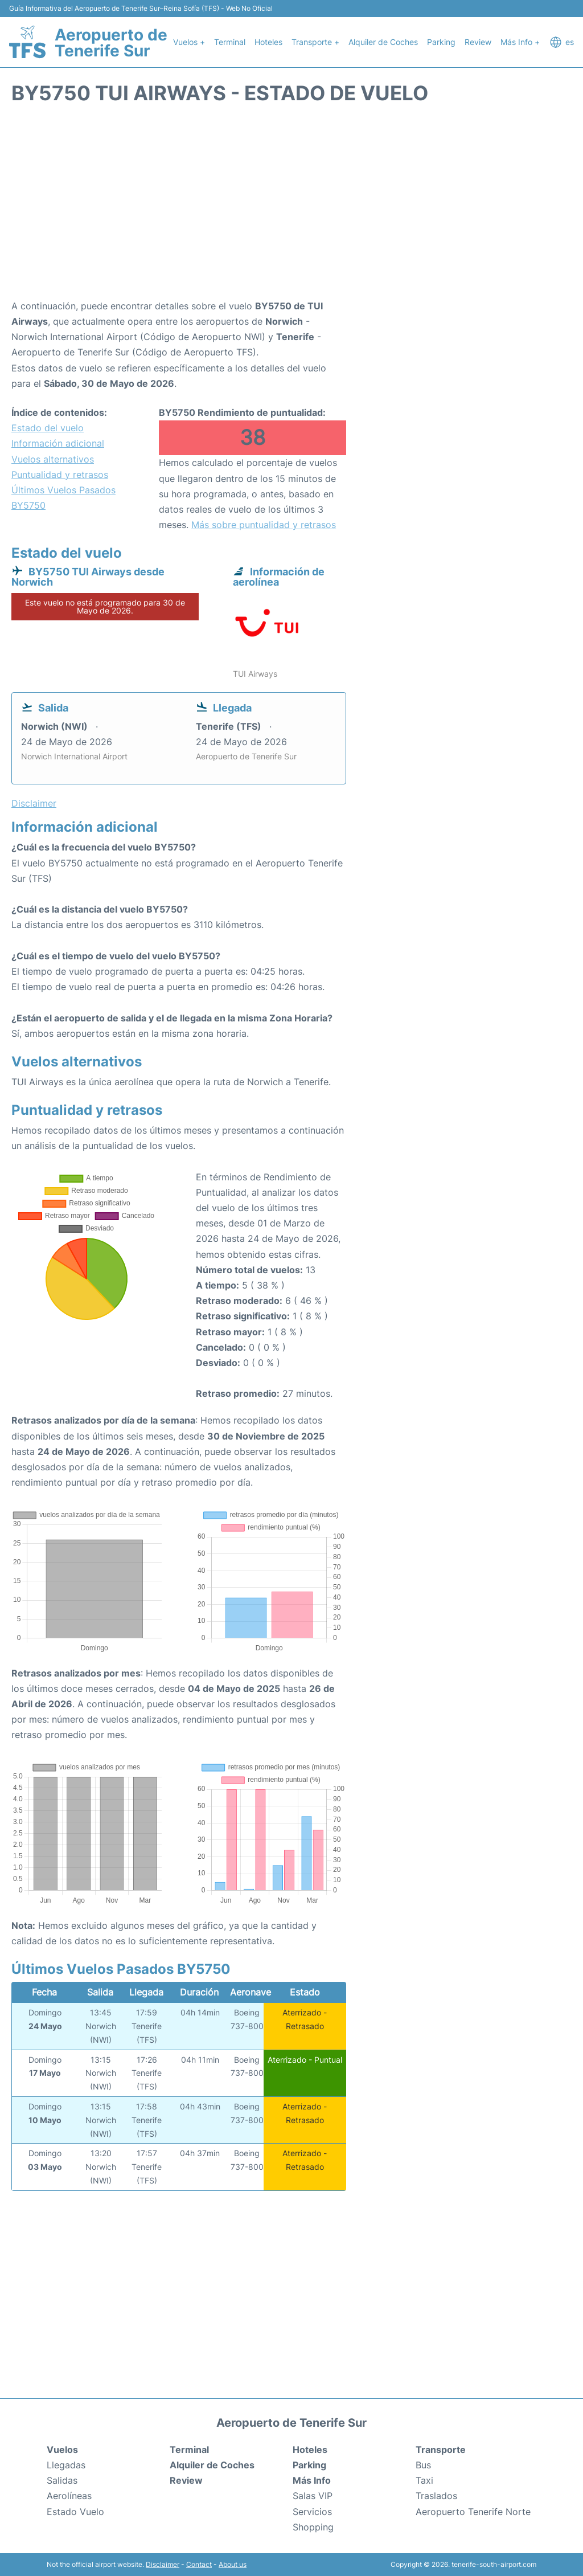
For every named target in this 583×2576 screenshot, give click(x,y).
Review (478, 42)
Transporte (441, 2449)
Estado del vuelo (47, 428)
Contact (199, 2564)
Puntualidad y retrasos (59, 474)
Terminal (229, 42)
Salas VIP (312, 2495)
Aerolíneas (69, 2495)
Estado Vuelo (75, 2511)
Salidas (62, 2480)
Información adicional (57, 443)
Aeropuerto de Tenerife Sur (111, 43)
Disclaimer (162, 2564)
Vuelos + (189, 42)
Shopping (313, 2527)
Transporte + (315, 42)
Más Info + (520, 42)
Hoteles (268, 42)
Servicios (312, 2511)
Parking (441, 42)
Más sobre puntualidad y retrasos (263, 524)
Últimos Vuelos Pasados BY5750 (63, 497)
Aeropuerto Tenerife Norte (473, 2511)
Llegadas (66, 2465)
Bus (423, 2465)
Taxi (424, 2480)
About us (233, 2564)
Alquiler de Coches (383, 42)
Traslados (436, 2495)
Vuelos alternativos (52, 459)
